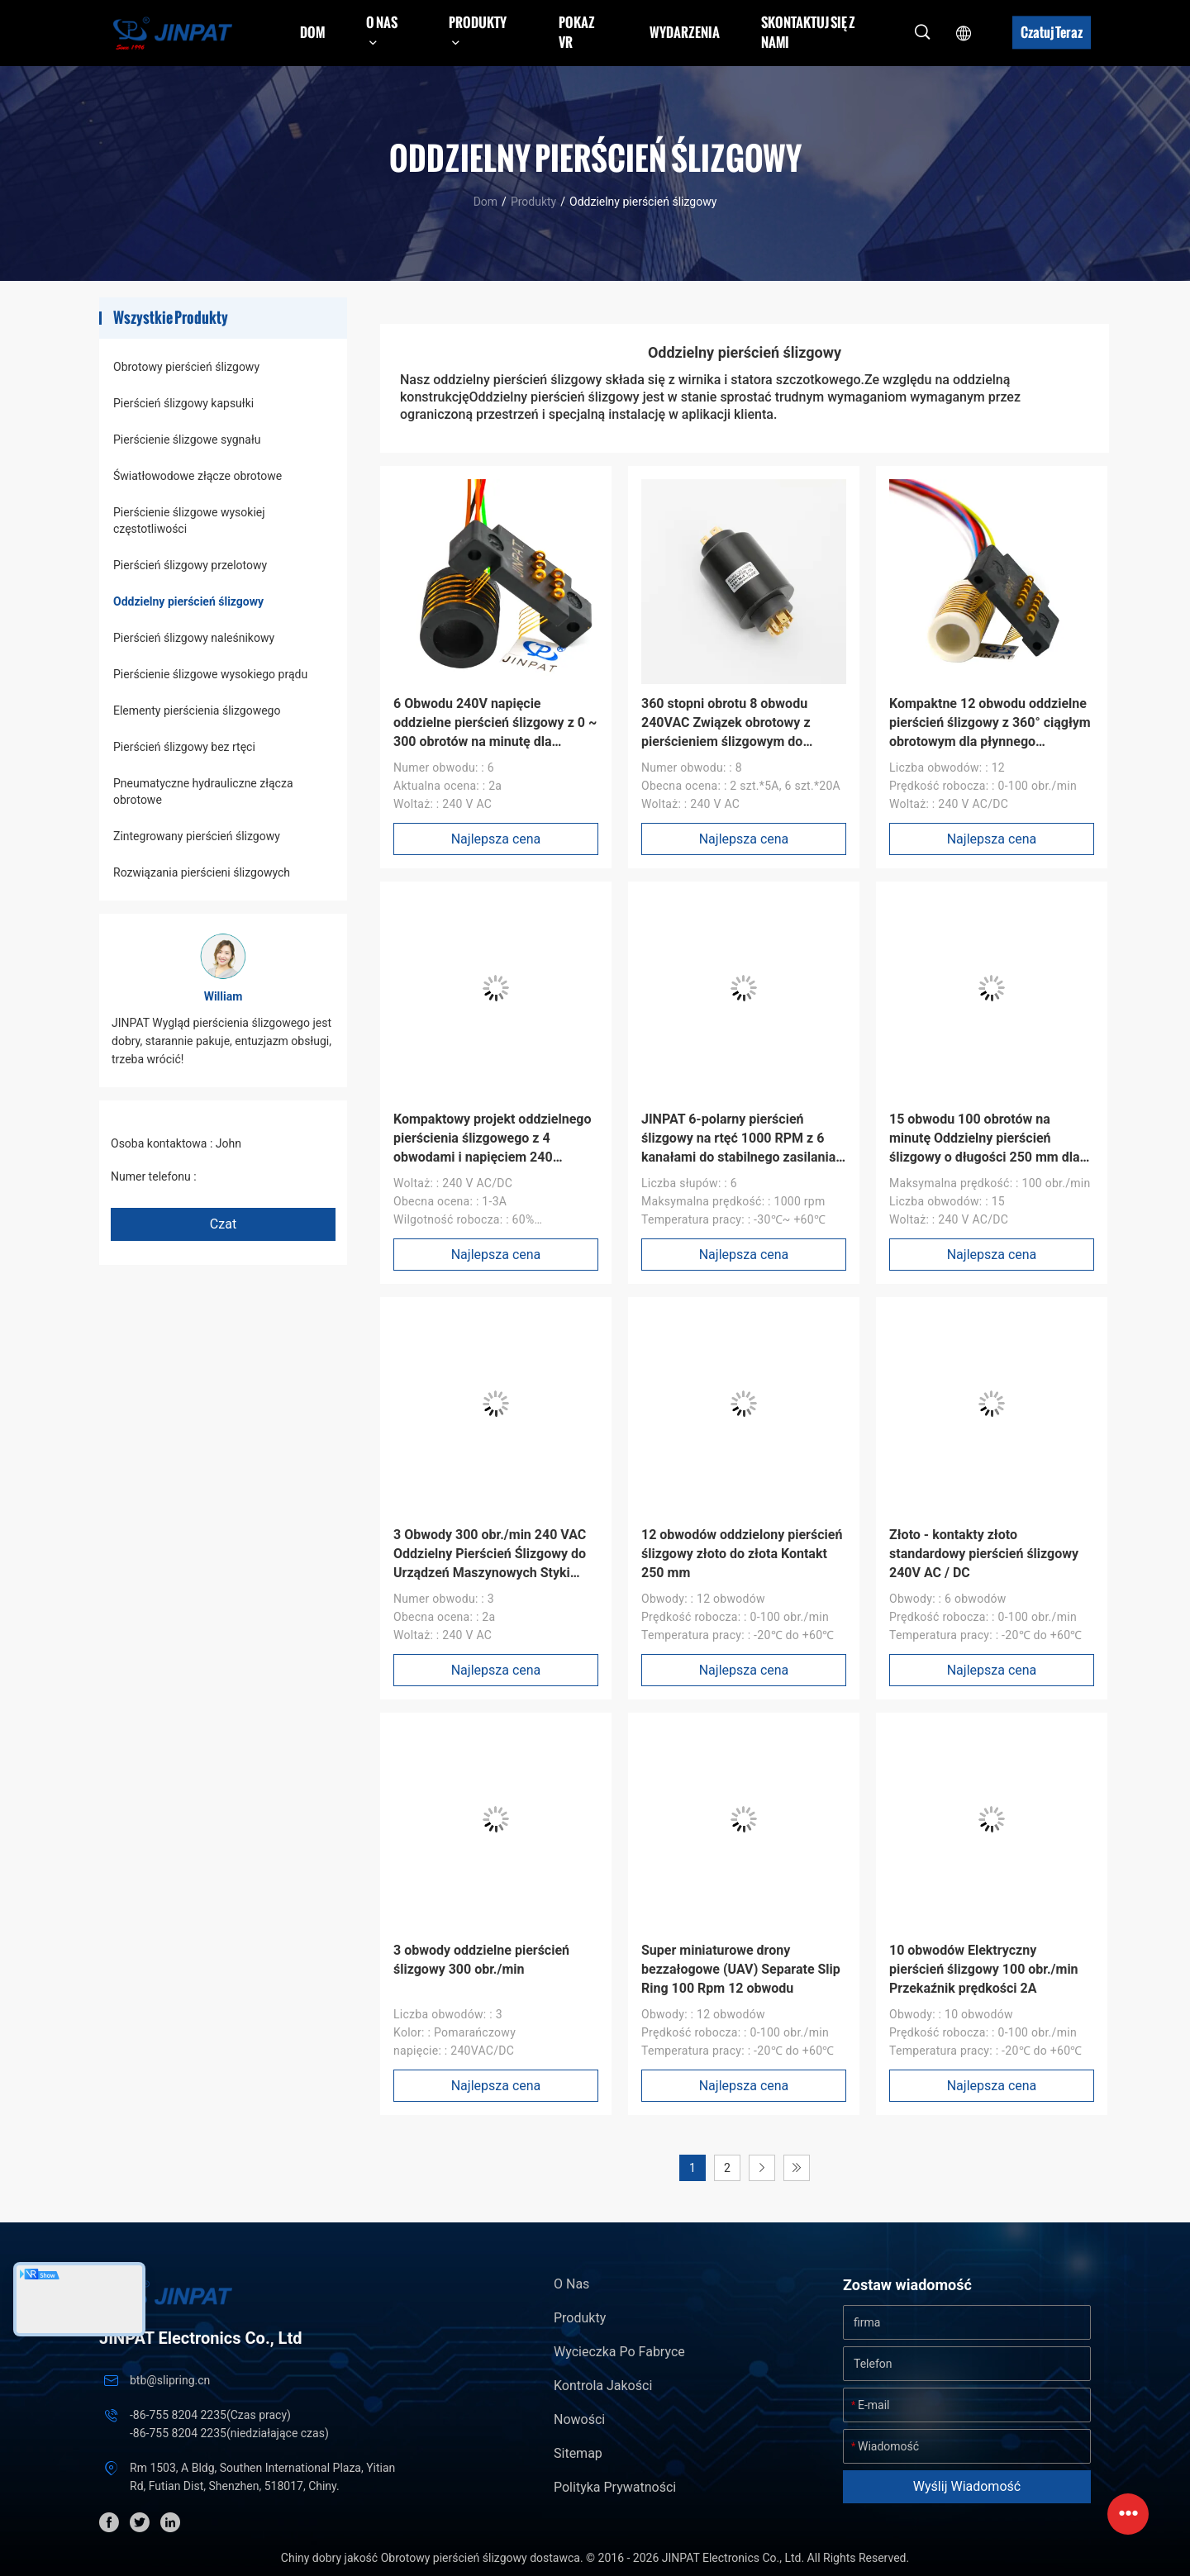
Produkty (533, 201)
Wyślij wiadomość (967, 2486)
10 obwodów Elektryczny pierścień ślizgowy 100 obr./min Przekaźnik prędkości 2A (983, 1969)
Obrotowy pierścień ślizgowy (186, 366)
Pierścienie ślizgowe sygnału (186, 439)
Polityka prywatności (615, 2487)
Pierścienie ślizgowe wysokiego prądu (210, 674)
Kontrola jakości (603, 2385)
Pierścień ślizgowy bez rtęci (184, 746)
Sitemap (578, 2453)
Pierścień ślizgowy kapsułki (183, 403)
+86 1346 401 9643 (249, 1176)
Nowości (579, 2419)
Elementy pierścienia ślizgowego (196, 710)
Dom (312, 32)
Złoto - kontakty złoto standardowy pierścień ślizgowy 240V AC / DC (983, 1553)
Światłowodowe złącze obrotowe (197, 475)
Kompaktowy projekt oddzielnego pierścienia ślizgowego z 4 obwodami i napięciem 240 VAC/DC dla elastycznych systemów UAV (492, 1157)
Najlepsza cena (496, 839)
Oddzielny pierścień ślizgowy (188, 601)
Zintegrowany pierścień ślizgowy (196, 836)
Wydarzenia (685, 32)
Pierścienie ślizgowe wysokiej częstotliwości (189, 520)
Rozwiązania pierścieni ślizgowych (201, 872)
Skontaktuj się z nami (808, 32)
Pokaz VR (577, 32)
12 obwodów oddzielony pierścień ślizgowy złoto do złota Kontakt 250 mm (741, 1553)
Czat (223, 1224)
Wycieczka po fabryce (619, 2352)
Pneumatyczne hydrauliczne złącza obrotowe (203, 791)
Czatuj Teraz (1052, 32)
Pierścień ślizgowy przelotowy (190, 565)
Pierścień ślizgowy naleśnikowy (193, 637)
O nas (571, 2284)
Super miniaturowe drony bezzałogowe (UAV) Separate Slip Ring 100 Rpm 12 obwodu (740, 1969)
